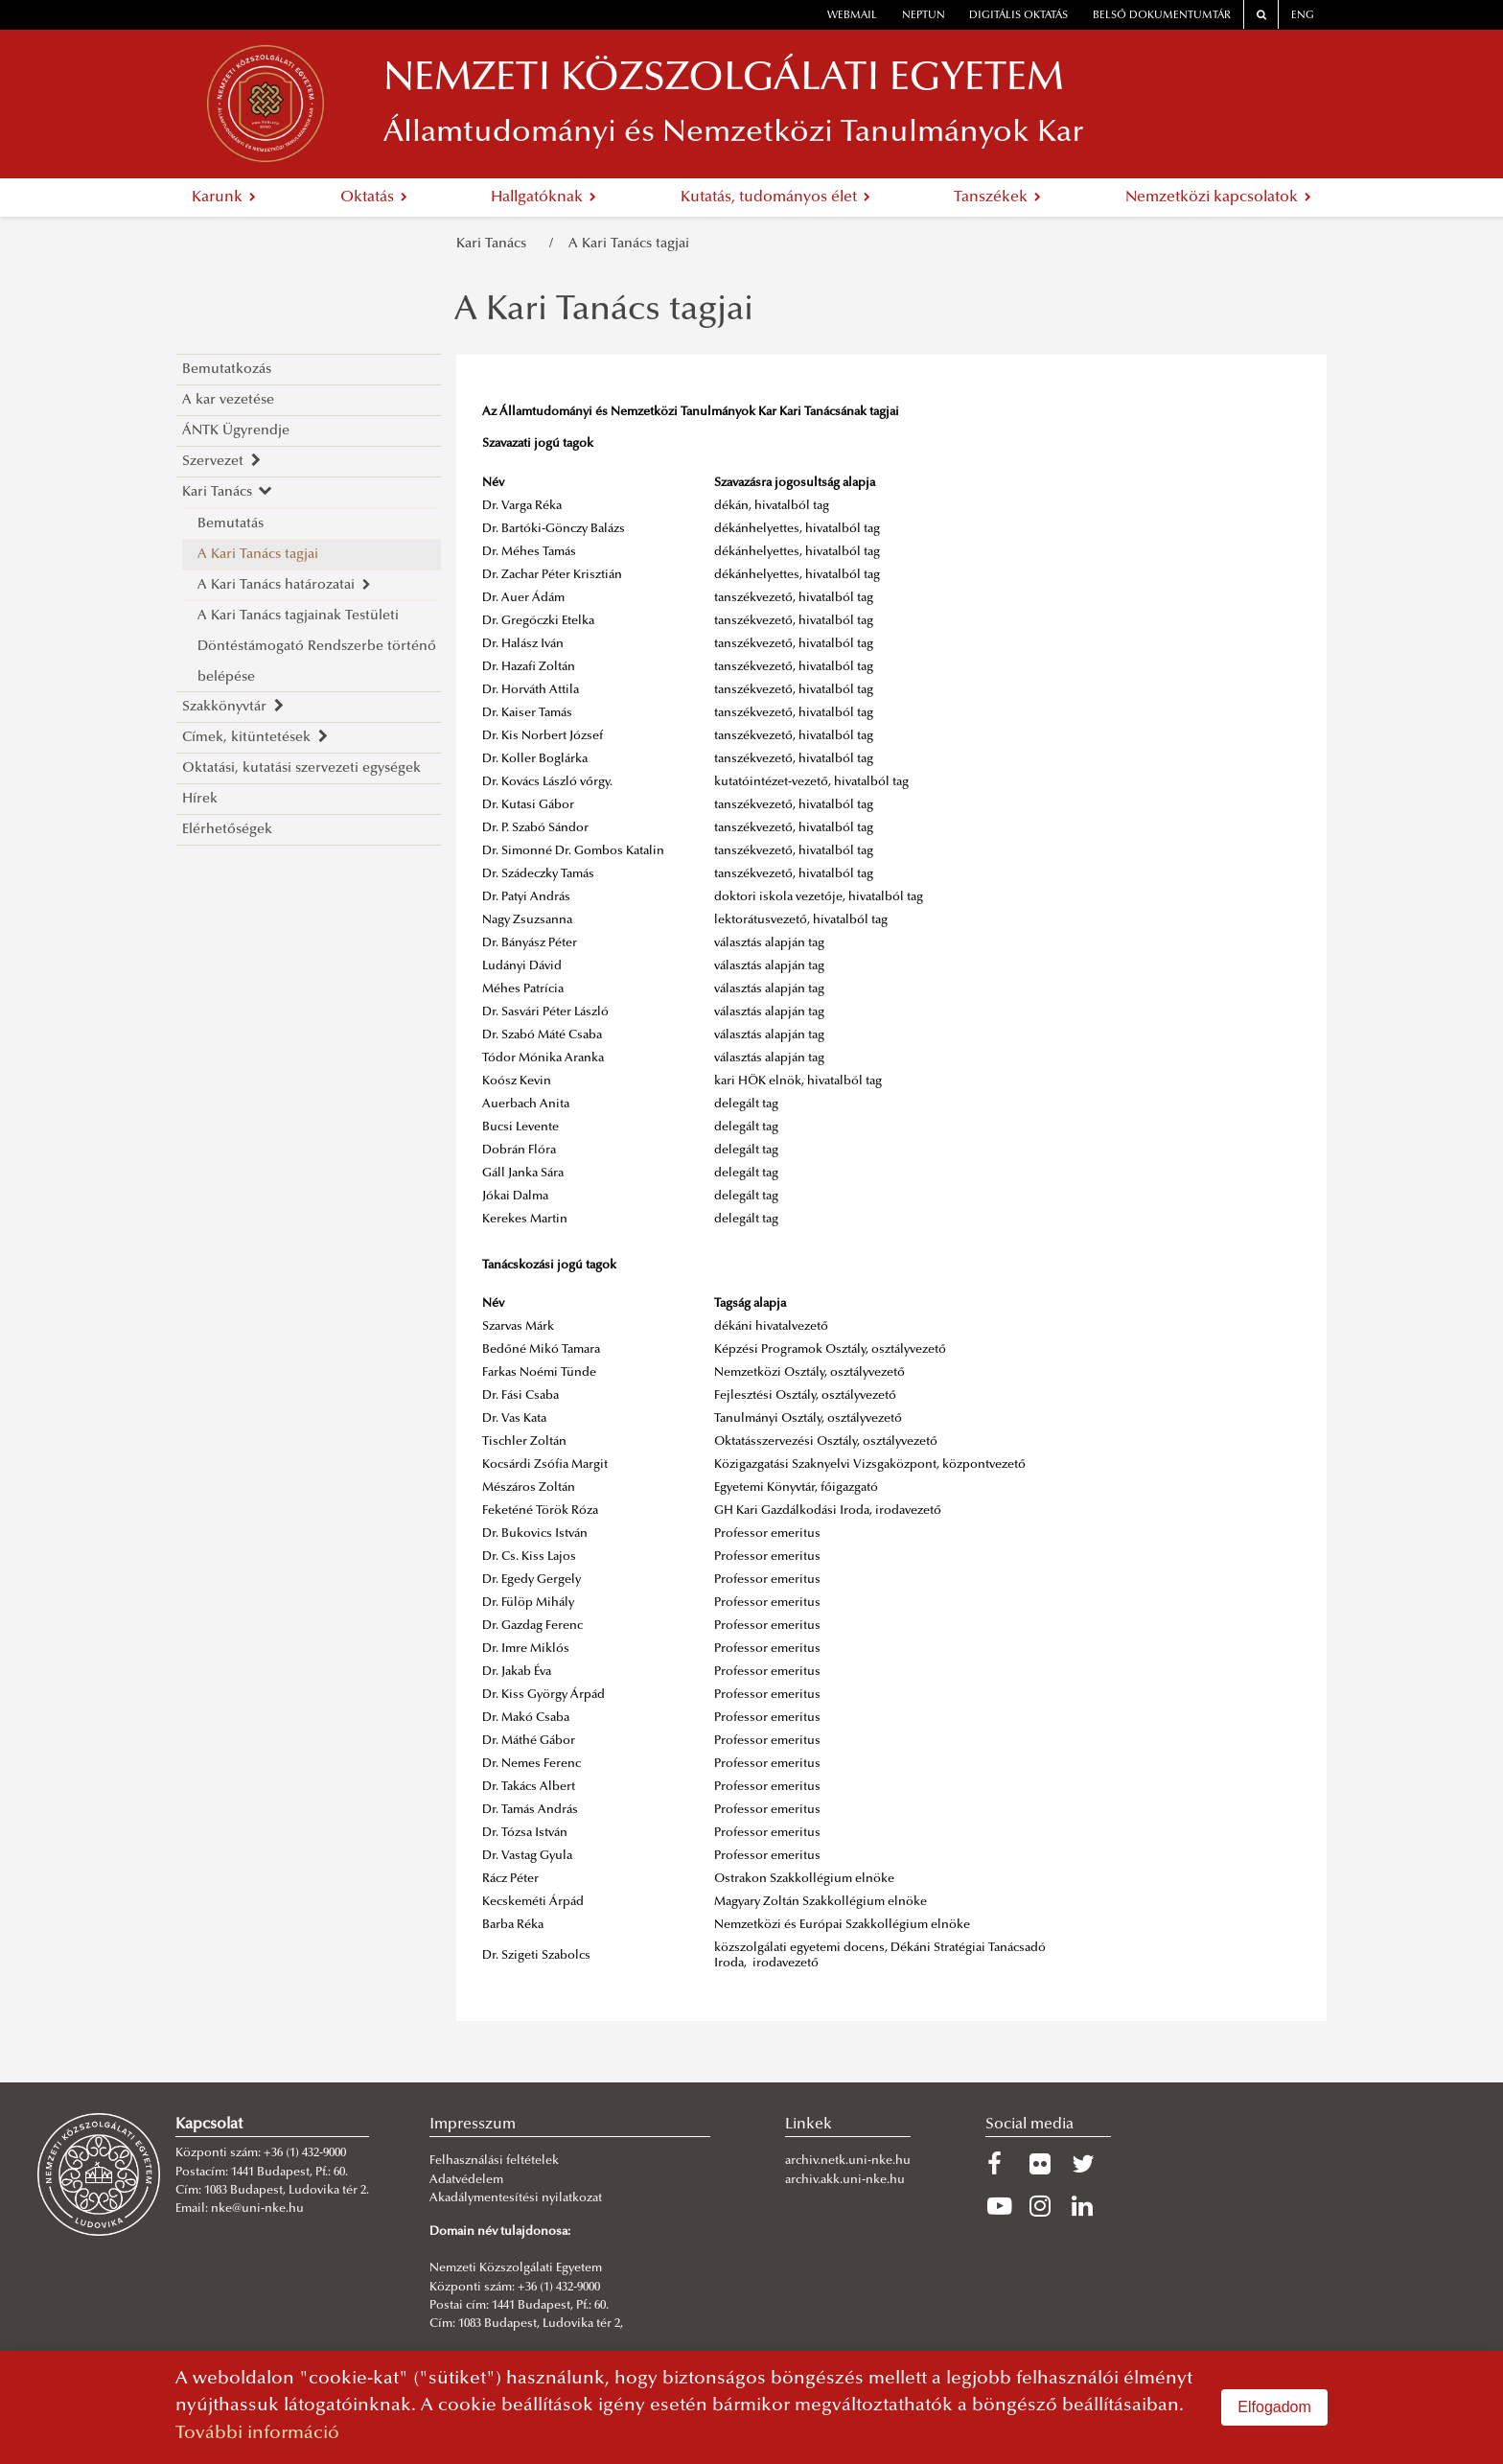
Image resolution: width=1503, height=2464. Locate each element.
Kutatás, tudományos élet (775, 197)
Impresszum (472, 2124)
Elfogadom (1274, 2407)
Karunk (224, 197)
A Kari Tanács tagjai (628, 244)
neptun (923, 16)
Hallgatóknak (543, 197)
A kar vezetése (228, 400)
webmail (852, 16)
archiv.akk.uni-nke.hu (845, 2180)
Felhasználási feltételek (494, 2161)
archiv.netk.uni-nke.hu (848, 2161)
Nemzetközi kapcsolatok (1218, 197)
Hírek (200, 799)
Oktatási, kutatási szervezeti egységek (301, 768)
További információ (257, 2434)
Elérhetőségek (227, 830)
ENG (1302, 16)
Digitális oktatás (1018, 16)
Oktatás (373, 197)
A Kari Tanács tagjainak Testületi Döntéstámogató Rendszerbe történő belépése (316, 647)
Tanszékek (997, 197)
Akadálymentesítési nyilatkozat (515, 2198)
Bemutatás (230, 524)
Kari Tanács (495, 244)
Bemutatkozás (226, 369)
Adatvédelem (466, 2180)
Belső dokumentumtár (1162, 16)
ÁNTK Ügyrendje (235, 431)
